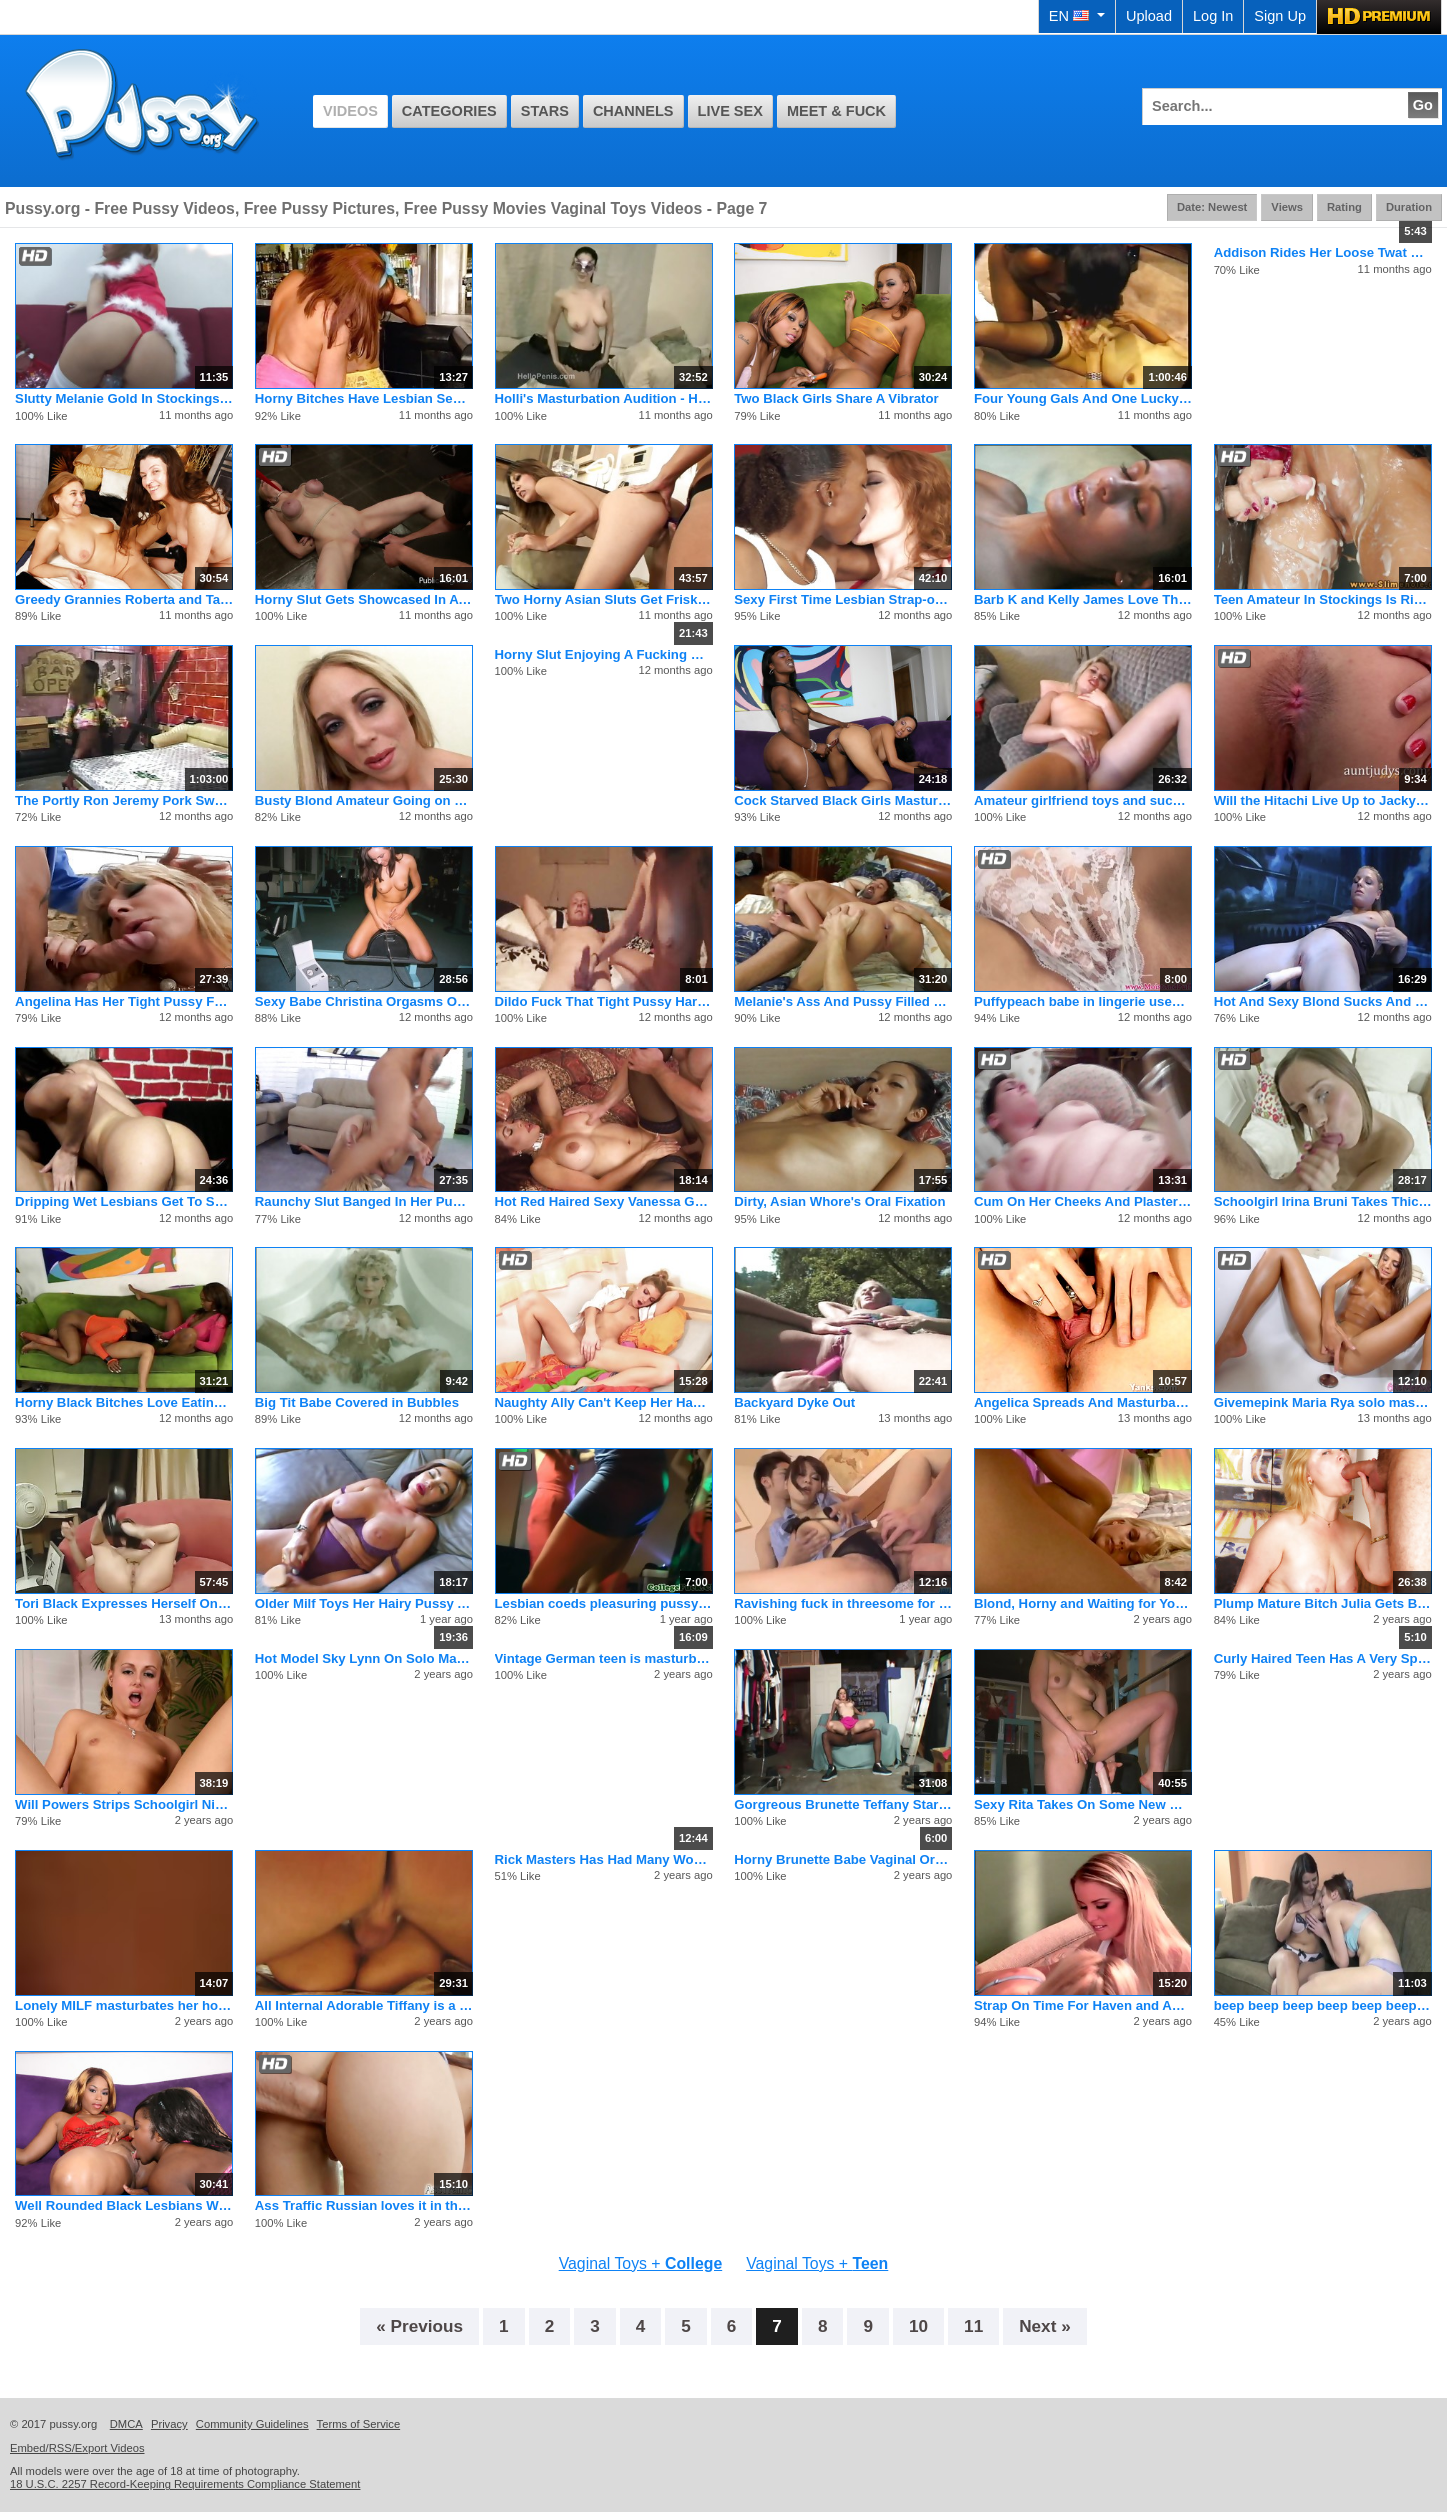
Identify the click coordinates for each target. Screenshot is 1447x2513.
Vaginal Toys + (641, 2263)
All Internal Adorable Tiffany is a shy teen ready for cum (364, 2005)
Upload (1149, 16)
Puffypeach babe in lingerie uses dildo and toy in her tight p (1083, 1001)
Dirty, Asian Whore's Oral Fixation (839, 1201)
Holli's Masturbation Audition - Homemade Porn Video (604, 398)
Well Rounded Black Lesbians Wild (124, 2205)
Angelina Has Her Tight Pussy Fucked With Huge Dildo (124, 1001)
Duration (1409, 207)
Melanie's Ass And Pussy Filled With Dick (843, 1001)
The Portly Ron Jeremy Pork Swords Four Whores (124, 800)
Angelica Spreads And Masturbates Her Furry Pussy (1083, 1402)
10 (918, 2326)
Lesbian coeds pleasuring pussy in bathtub (604, 1603)
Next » (1045, 2326)
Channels (633, 111)
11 (973, 2326)
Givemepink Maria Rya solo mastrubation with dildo (1323, 1402)
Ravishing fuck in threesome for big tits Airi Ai (843, 1603)
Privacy (169, 2424)
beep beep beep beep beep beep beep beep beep (1323, 2005)
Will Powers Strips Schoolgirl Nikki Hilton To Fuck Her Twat (124, 1804)
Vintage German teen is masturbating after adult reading (604, 1658)
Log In (1213, 16)
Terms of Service (359, 2424)
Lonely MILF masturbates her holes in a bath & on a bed (124, 2005)
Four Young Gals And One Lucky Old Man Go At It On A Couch (1083, 398)
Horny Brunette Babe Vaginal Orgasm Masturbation (843, 1859)
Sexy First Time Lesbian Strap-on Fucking (843, 599)
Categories (449, 111)
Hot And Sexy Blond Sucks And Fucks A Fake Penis (1323, 1001)
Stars (545, 111)
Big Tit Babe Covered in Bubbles (357, 1402)
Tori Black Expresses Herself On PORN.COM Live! (124, 1603)
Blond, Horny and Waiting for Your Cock (1083, 1603)
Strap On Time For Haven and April (1083, 2005)
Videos (350, 111)
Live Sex (730, 111)
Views (1287, 207)
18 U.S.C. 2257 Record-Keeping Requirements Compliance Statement (185, 2484)
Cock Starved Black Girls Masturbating (843, 800)
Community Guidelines (252, 2424)
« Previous (419, 2326)
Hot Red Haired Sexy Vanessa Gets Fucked (604, 1201)
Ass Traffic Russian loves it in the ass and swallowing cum (364, 2205)
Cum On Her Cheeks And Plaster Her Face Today (1083, 1201)
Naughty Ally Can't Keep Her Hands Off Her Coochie (604, 1402)
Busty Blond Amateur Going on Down (364, 800)
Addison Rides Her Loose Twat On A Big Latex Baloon (1323, 252)
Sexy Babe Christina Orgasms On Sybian (364, 1001)
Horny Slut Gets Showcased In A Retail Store (364, 599)
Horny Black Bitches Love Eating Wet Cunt (124, 1402)
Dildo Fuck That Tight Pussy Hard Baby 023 (604, 1001)
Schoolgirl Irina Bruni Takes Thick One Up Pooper (1323, 1201)
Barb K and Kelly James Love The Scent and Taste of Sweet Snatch (1083, 599)
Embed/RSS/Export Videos (77, 2448)
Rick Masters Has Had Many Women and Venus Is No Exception (604, 1859)
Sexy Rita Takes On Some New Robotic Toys (1083, 1804)
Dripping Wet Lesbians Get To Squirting (124, 1201)
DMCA (126, 2424)
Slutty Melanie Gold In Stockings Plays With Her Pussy (124, 398)
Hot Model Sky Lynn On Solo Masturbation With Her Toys (364, 1658)
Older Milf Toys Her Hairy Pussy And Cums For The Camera (364, 1603)
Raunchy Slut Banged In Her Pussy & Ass (364, 1201)
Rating (1344, 207)
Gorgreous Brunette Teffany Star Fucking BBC (843, 1804)
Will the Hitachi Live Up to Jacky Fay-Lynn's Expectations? (1323, 800)
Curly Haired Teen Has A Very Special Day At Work (1323, 1658)
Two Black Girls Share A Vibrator (836, 398)
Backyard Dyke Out (794, 1402)
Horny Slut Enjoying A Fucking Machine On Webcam (604, 654)
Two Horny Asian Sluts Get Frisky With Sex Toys (604, 599)
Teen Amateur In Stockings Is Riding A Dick (1323, 599)
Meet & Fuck (836, 111)
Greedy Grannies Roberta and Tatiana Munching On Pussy (124, 599)
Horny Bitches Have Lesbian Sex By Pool (364, 398)
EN (1077, 16)
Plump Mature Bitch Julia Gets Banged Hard (1323, 1603)
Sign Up (1280, 16)
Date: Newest (1212, 207)
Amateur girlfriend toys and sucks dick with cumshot (1083, 800)
